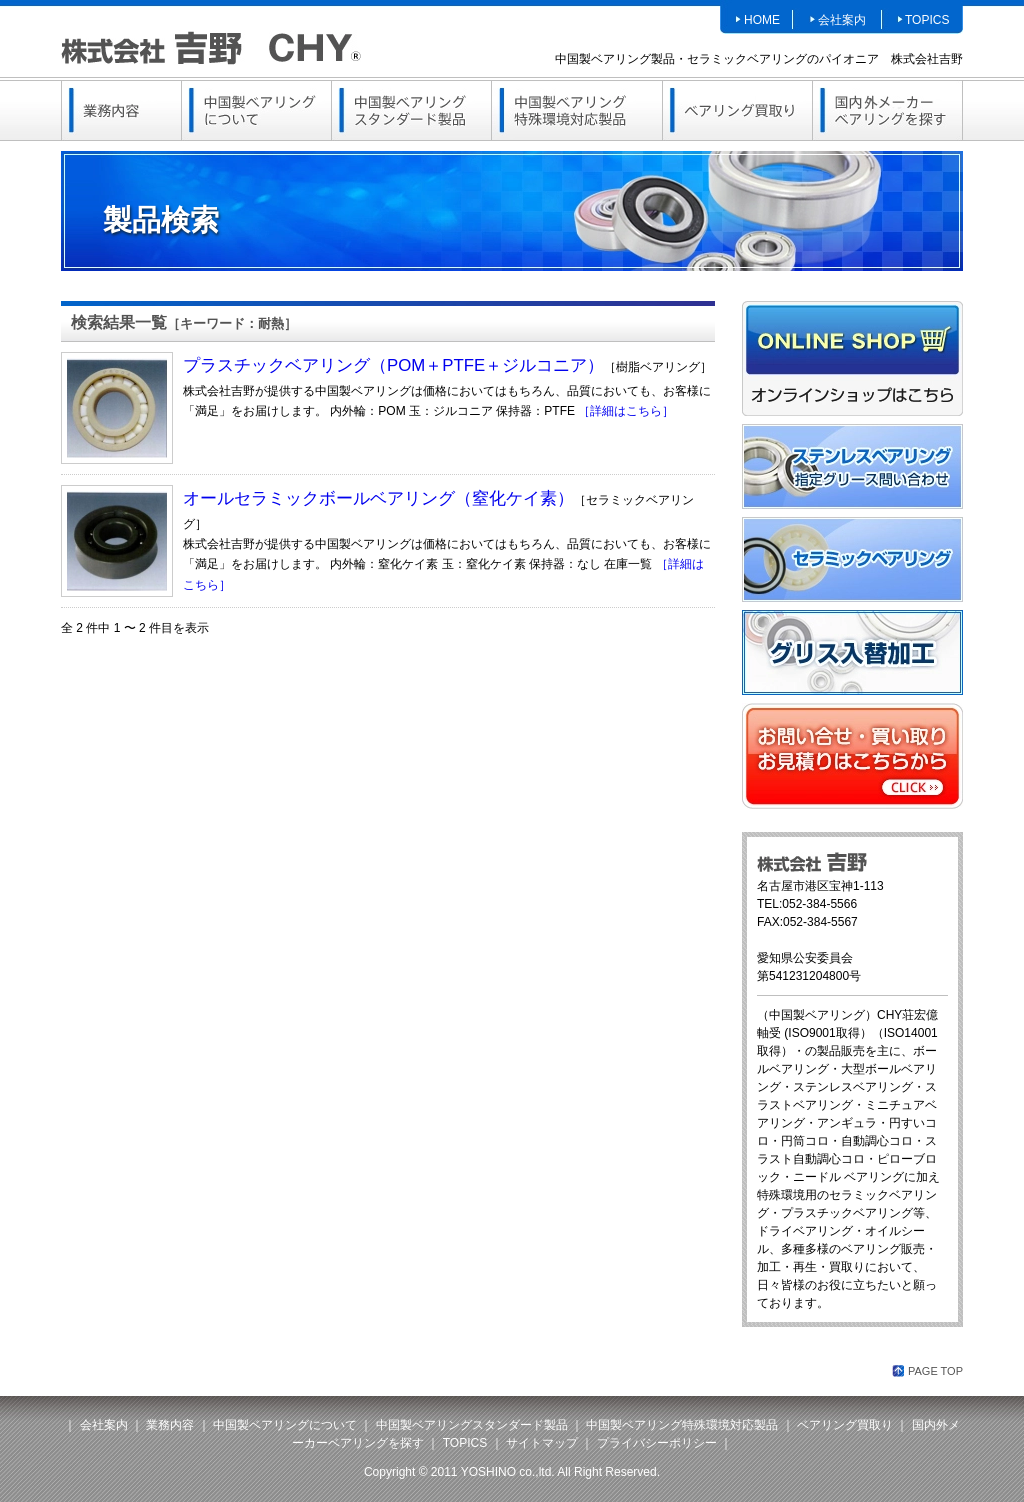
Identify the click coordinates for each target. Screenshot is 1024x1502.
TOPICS (927, 20)
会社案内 (842, 20)
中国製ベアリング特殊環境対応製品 (577, 110)
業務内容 (121, 110)
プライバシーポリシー (657, 1443)
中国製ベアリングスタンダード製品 (411, 110)
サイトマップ (542, 1443)
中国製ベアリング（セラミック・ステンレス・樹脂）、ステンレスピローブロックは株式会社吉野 (211, 47)
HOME (762, 20)
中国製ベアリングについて (256, 110)
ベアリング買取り (737, 110)
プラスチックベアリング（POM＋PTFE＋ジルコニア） (393, 365)
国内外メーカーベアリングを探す (887, 110)
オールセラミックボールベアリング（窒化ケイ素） (378, 498)
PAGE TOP (935, 1371)
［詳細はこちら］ (626, 411)
